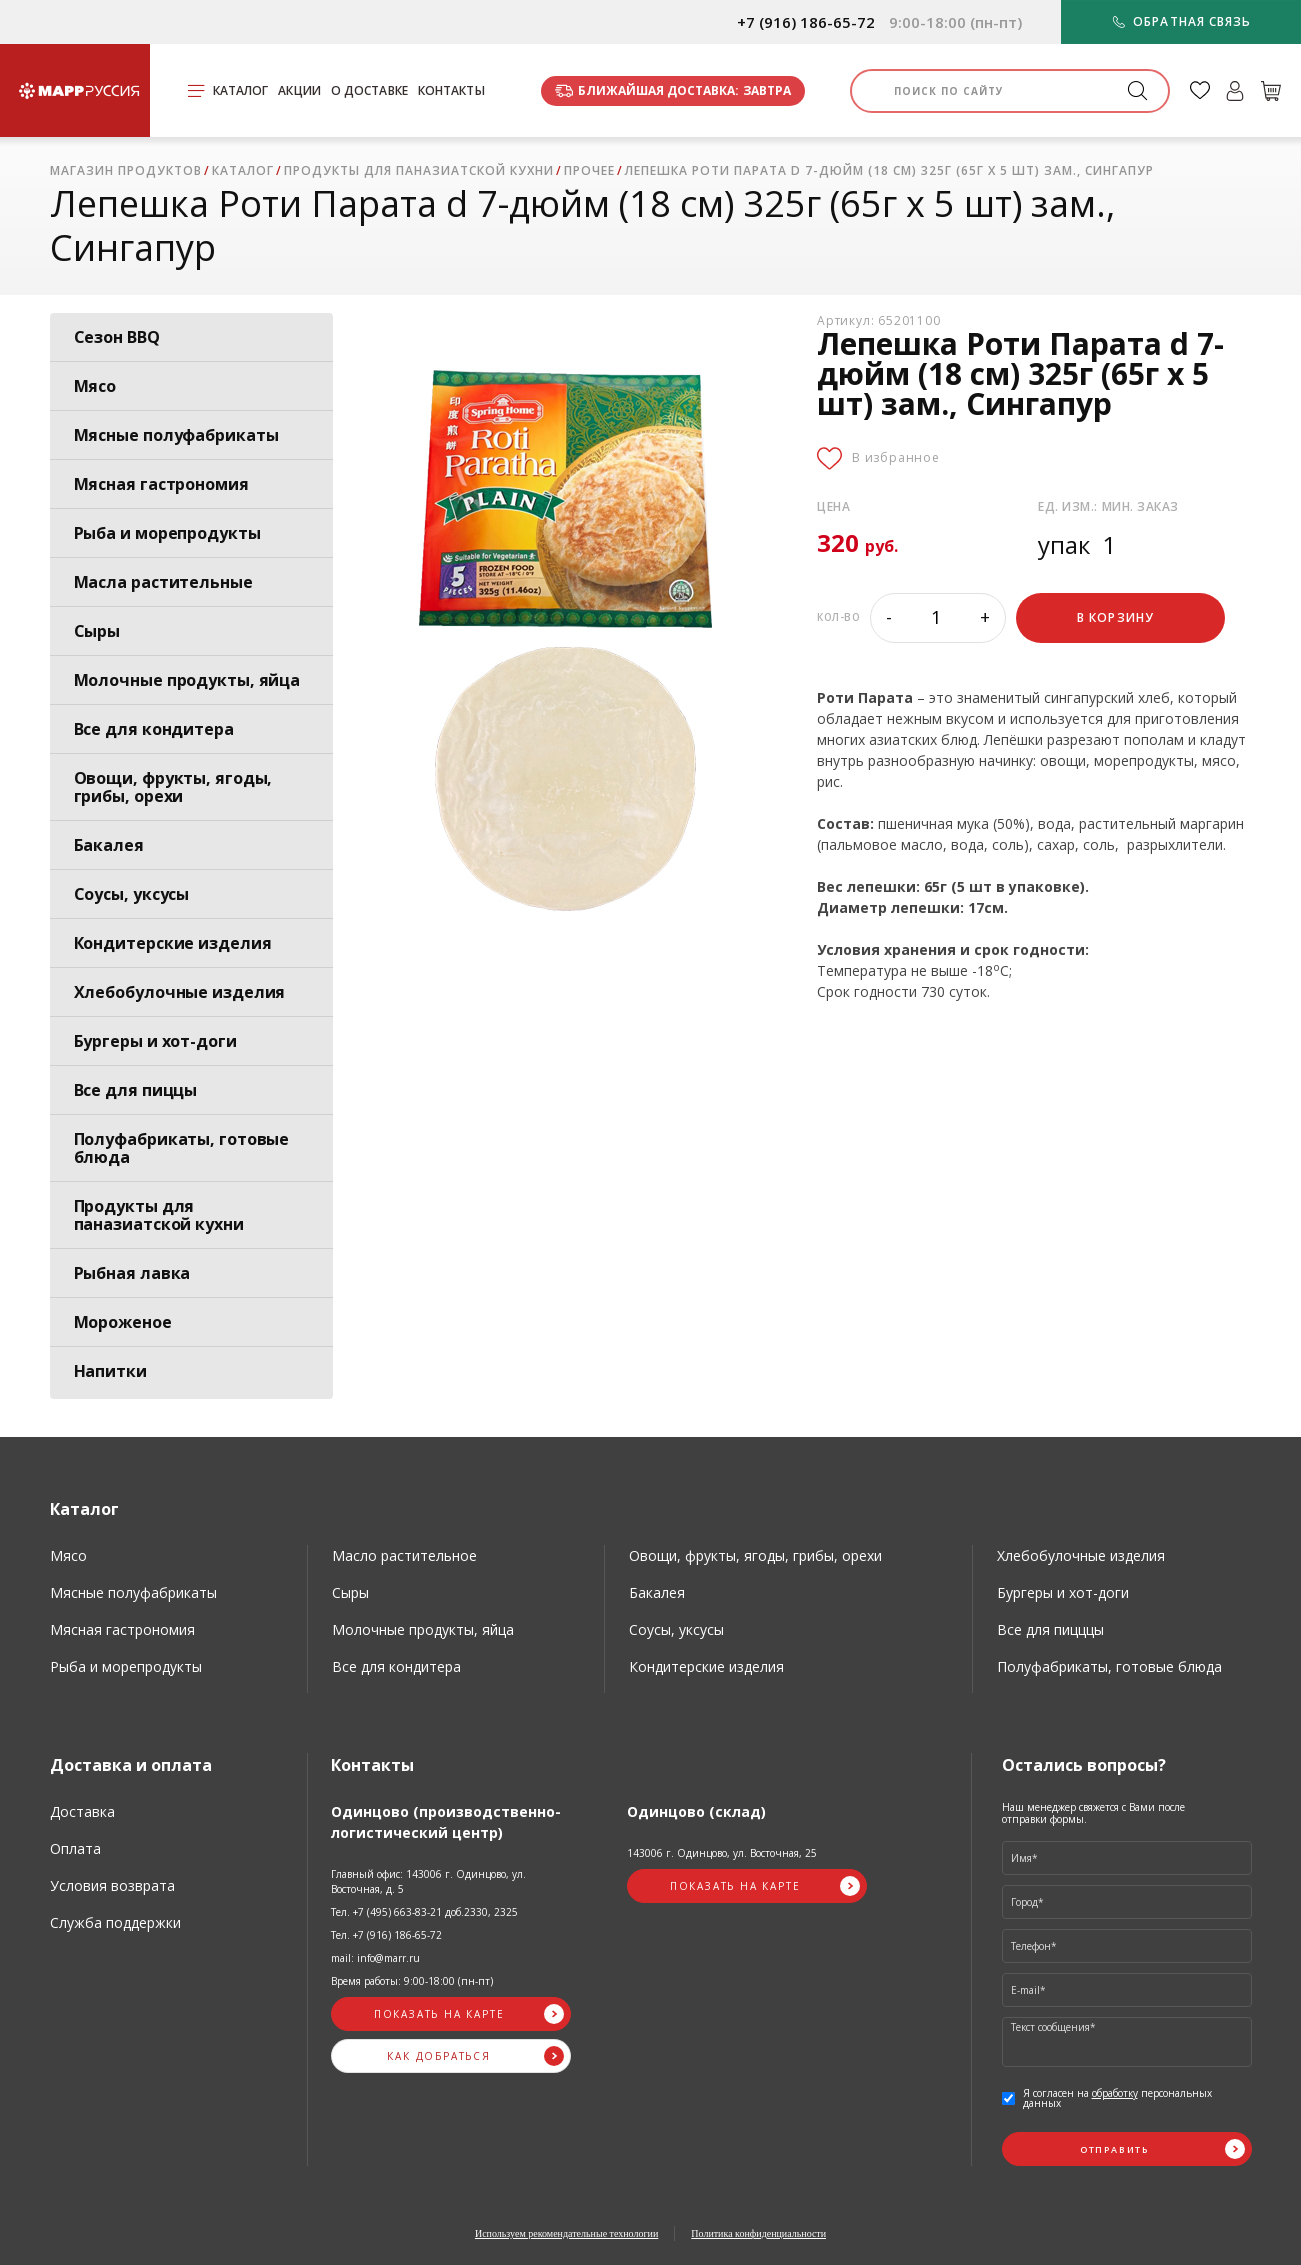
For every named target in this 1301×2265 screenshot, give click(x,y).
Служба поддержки (115, 1922)
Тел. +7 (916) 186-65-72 (386, 1935)
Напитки (110, 1371)
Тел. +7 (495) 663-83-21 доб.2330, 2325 (424, 1912)
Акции (299, 90)
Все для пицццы (1050, 1629)
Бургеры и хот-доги (155, 1041)
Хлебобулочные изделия (180, 992)
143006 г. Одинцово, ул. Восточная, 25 (722, 1853)
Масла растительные (163, 582)
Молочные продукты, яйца (187, 680)
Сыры (97, 631)
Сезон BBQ (117, 337)
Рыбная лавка (132, 1273)
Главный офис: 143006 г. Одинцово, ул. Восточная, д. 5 (428, 1881)
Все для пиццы (136, 1090)
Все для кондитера (154, 729)
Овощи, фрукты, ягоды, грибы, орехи (173, 787)
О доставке (369, 90)
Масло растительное (404, 1555)
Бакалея (109, 845)
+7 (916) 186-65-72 (806, 22)
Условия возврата (112, 1885)
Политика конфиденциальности (758, 2233)
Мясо (95, 386)
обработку (1115, 2093)
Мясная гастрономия (161, 484)
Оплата (75, 1848)
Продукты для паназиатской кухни (159, 1215)
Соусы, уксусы (132, 894)
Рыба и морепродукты (167, 533)
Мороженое (123, 1322)
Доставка (82, 1811)
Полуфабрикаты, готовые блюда (182, 1148)
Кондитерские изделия (173, 943)
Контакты (451, 90)
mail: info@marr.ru (375, 1958)
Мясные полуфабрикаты (176, 435)
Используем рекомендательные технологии (566, 2233)
